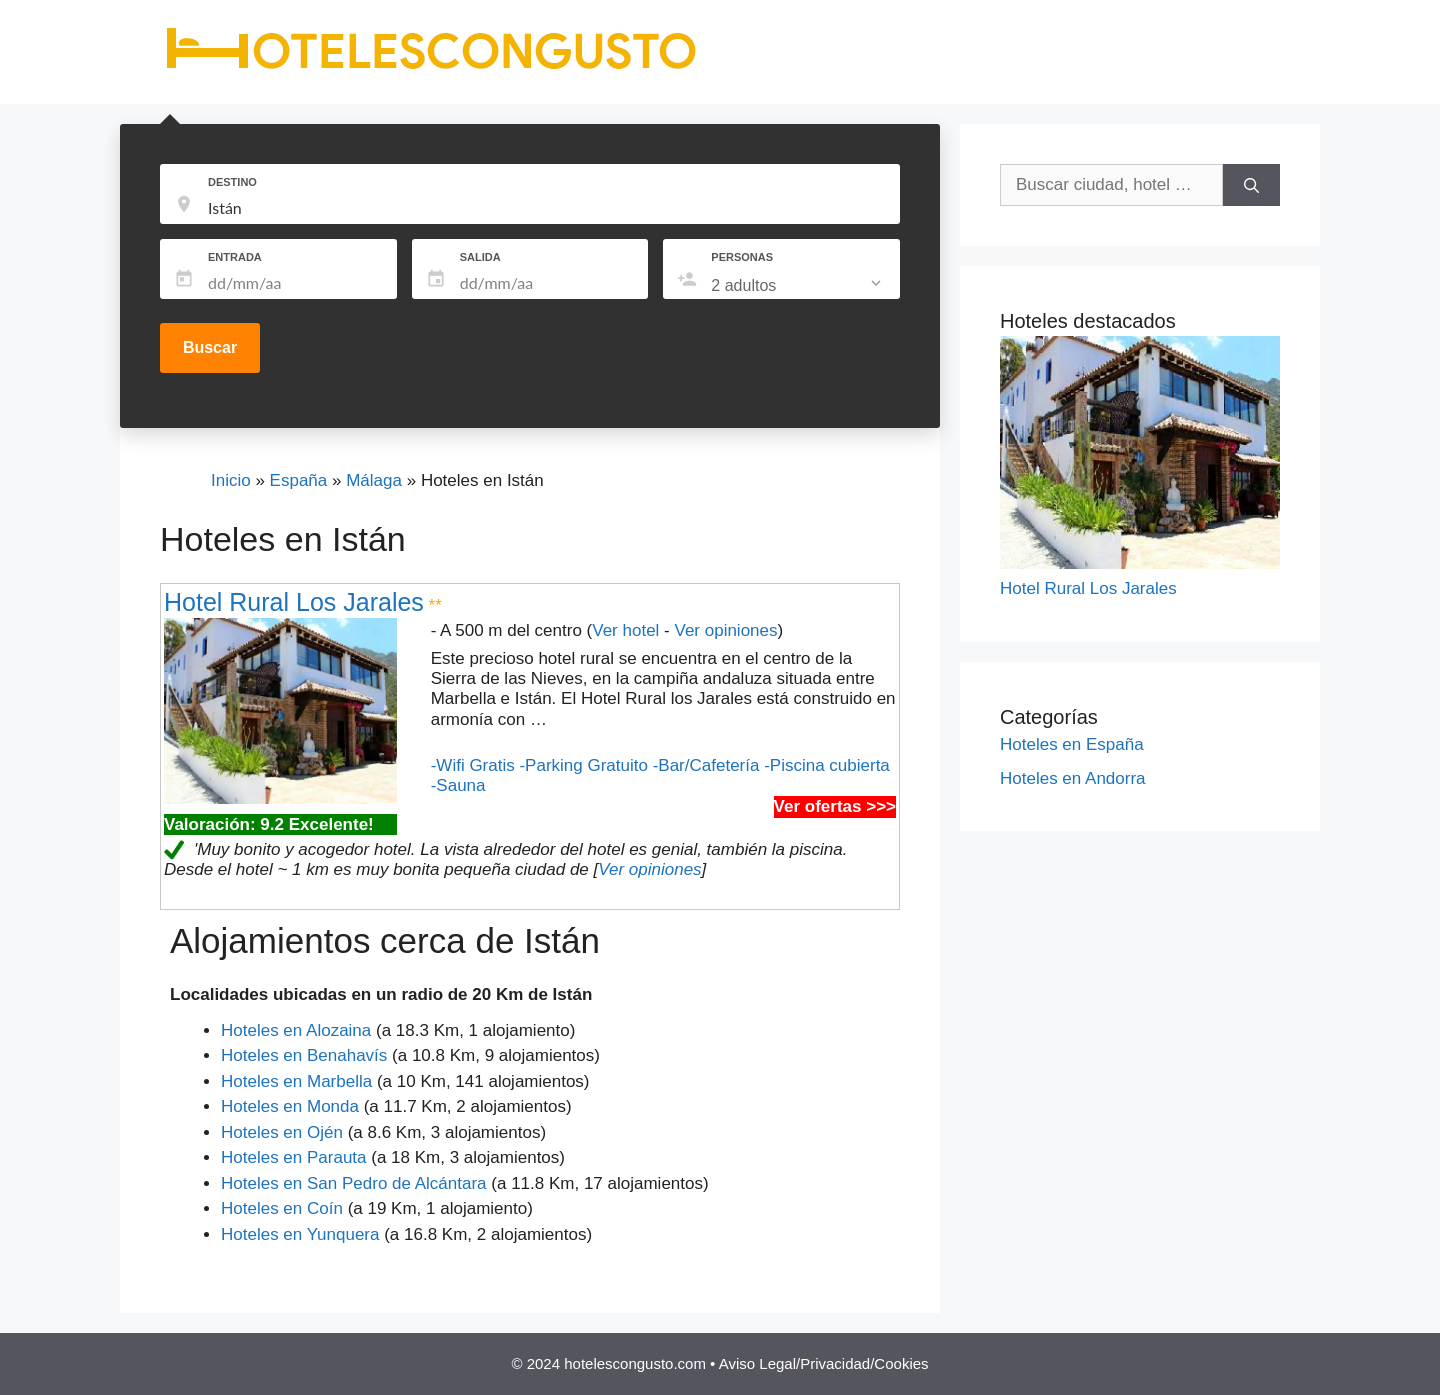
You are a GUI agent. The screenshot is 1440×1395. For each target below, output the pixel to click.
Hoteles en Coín (282, 1208)
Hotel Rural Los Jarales (294, 602)
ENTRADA (235, 257)
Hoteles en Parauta (294, 1157)
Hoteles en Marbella (296, 1081)
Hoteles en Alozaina (296, 1030)
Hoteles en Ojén (282, 1132)
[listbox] (798, 286)
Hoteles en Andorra (1073, 778)
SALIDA (480, 257)
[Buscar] (1251, 185)
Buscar (210, 347)
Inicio (231, 480)
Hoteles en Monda (290, 1106)
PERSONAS (742, 257)
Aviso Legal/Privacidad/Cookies (824, 1363)
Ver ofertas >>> (835, 806)
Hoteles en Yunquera (300, 1234)
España (299, 480)
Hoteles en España (1072, 744)
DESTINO (232, 182)
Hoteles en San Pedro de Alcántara (354, 1183)
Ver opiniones (725, 630)
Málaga (374, 480)
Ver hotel (625, 630)
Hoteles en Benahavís (304, 1055)
